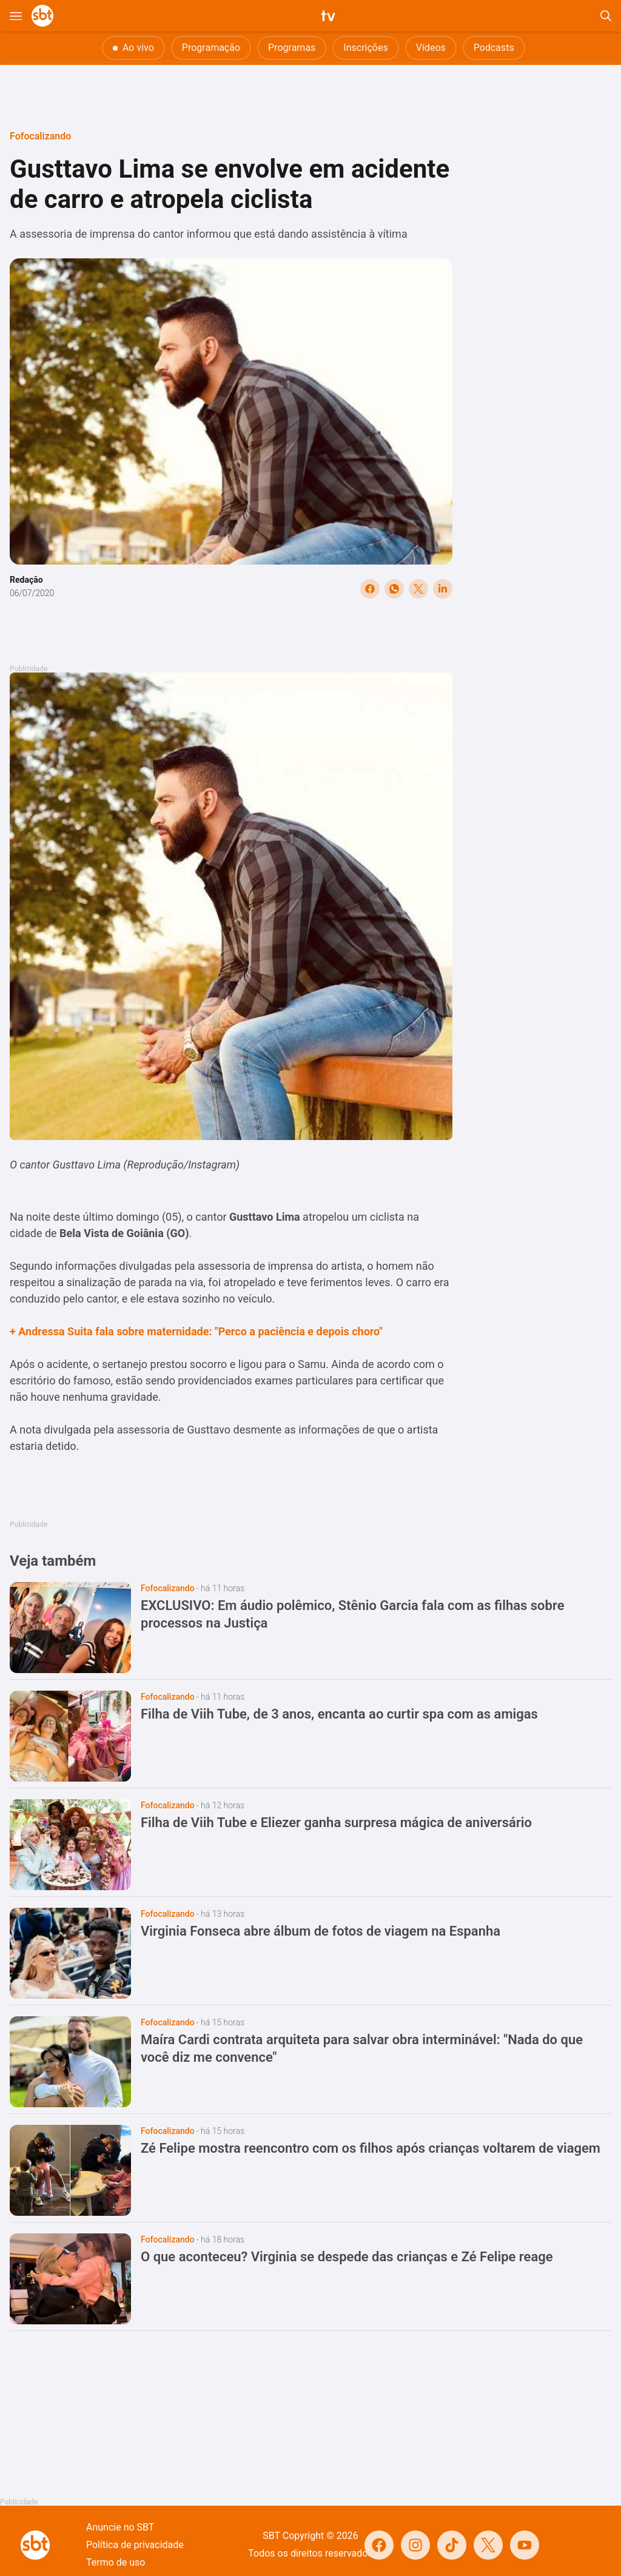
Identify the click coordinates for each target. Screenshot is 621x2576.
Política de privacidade (135, 2545)
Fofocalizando (40, 136)
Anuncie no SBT (120, 2527)
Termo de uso (115, 2562)
